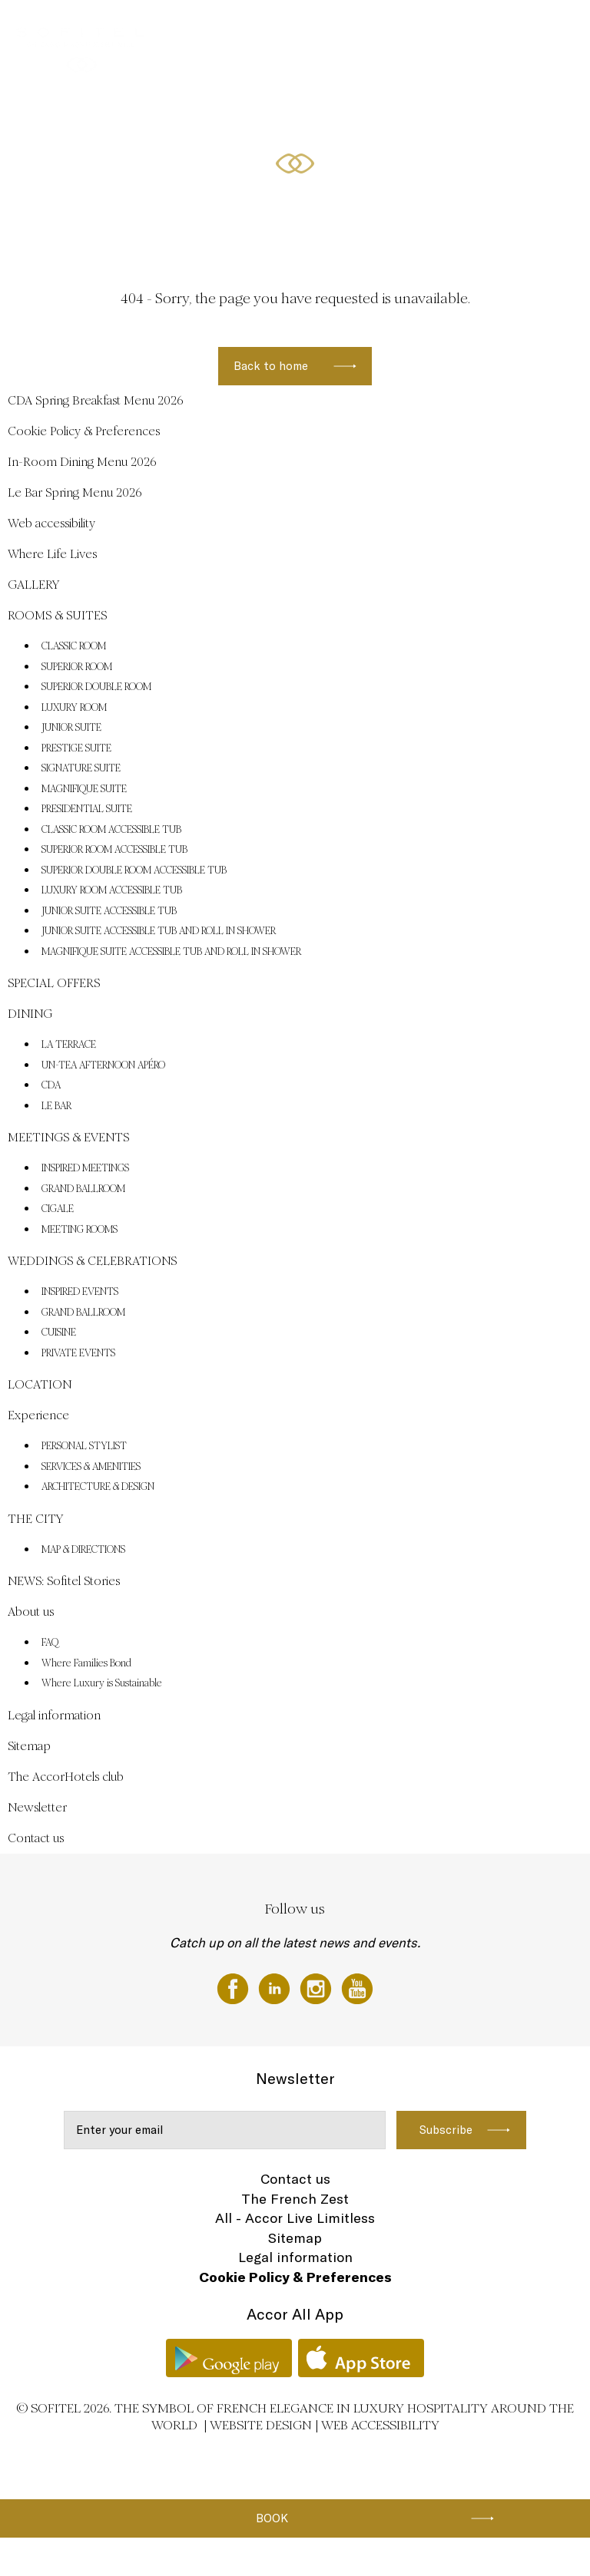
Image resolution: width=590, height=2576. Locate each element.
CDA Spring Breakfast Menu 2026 (96, 400)
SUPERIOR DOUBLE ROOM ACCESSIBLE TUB (134, 870)
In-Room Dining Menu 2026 (82, 461)
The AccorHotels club (66, 1776)
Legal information (54, 1715)
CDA (51, 1085)
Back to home (271, 365)
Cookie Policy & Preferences (84, 431)
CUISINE (58, 1332)
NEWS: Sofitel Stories (64, 1581)
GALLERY (84, 28)
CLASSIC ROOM (73, 646)
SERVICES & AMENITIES (91, 1467)
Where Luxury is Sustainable (101, 1683)
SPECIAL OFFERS (235, 28)
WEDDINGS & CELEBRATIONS (383, 28)
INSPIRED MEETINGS (85, 1168)
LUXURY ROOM (74, 708)
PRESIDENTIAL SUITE (86, 809)
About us (31, 1611)
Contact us (36, 1838)
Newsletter (37, 1807)
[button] (560, 219)
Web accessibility (51, 523)
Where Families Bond (86, 1663)
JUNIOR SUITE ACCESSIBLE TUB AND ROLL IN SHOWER (158, 931)
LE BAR (56, 1106)
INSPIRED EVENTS (79, 1292)
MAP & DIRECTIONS (83, 1550)
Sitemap (29, 1746)
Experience (38, 1415)
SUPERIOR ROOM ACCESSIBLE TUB (114, 850)
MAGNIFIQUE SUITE (84, 789)
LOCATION (39, 1384)
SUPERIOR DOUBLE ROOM (96, 687)
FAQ (49, 1642)
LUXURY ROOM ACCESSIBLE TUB (111, 890)
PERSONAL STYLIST (84, 1446)
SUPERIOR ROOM (76, 667)
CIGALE (57, 1209)
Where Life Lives (52, 554)
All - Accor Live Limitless (295, 2218)
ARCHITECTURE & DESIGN (97, 1487)
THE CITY (35, 1518)
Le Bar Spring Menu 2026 (75, 492)
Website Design (261, 2425)
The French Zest (295, 2199)
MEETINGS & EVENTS (499, 28)
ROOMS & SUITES (152, 28)
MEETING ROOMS (79, 1230)
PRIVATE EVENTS (78, 1353)
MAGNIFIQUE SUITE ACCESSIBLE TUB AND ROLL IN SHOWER (171, 952)
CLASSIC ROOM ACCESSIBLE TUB (111, 830)
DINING (297, 28)
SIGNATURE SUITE (81, 768)
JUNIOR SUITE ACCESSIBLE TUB (109, 911)
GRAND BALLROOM (83, 1189)
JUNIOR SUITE (71, 728)
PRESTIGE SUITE (76, 748)
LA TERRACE (68, 1045)
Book (272, 2518)
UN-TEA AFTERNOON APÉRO (103, 1065)
